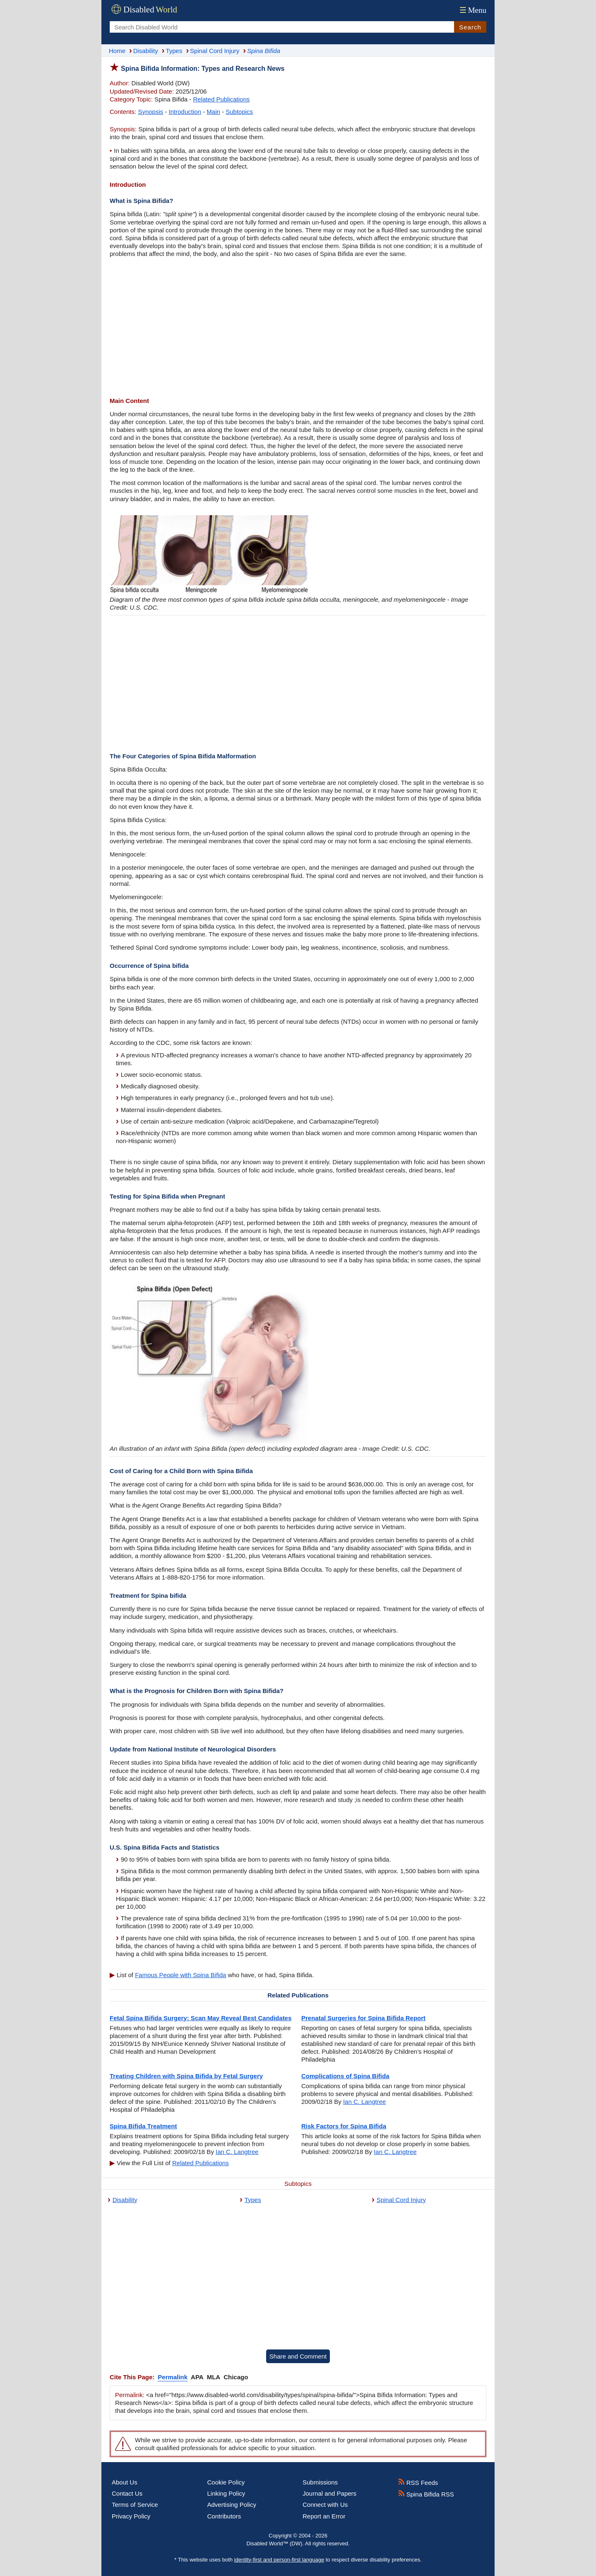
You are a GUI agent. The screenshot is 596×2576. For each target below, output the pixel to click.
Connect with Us (325, 2504)
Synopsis (150, 111)
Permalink (172, 2377)
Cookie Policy (226, 2482)
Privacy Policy (131, 2516)
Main (213, 111)
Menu (472, 10)
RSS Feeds (418, 2482)
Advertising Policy (231, 2504)
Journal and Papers (329, 2493)
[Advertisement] (298, 328)
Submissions (320, 2482)
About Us (124, 2482)
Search (470, 27)
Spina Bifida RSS (426, 2494)
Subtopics (239, 111)
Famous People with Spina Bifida (180, 1974)
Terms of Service (135, 2504)
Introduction (185, 111)
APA (197, 2377)
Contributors (224, 2516)
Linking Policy (226, 2493)
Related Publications (221, 99)
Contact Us (127, 2493)
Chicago (235, 2377)
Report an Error (324, 2516)
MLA (214, 2377)
